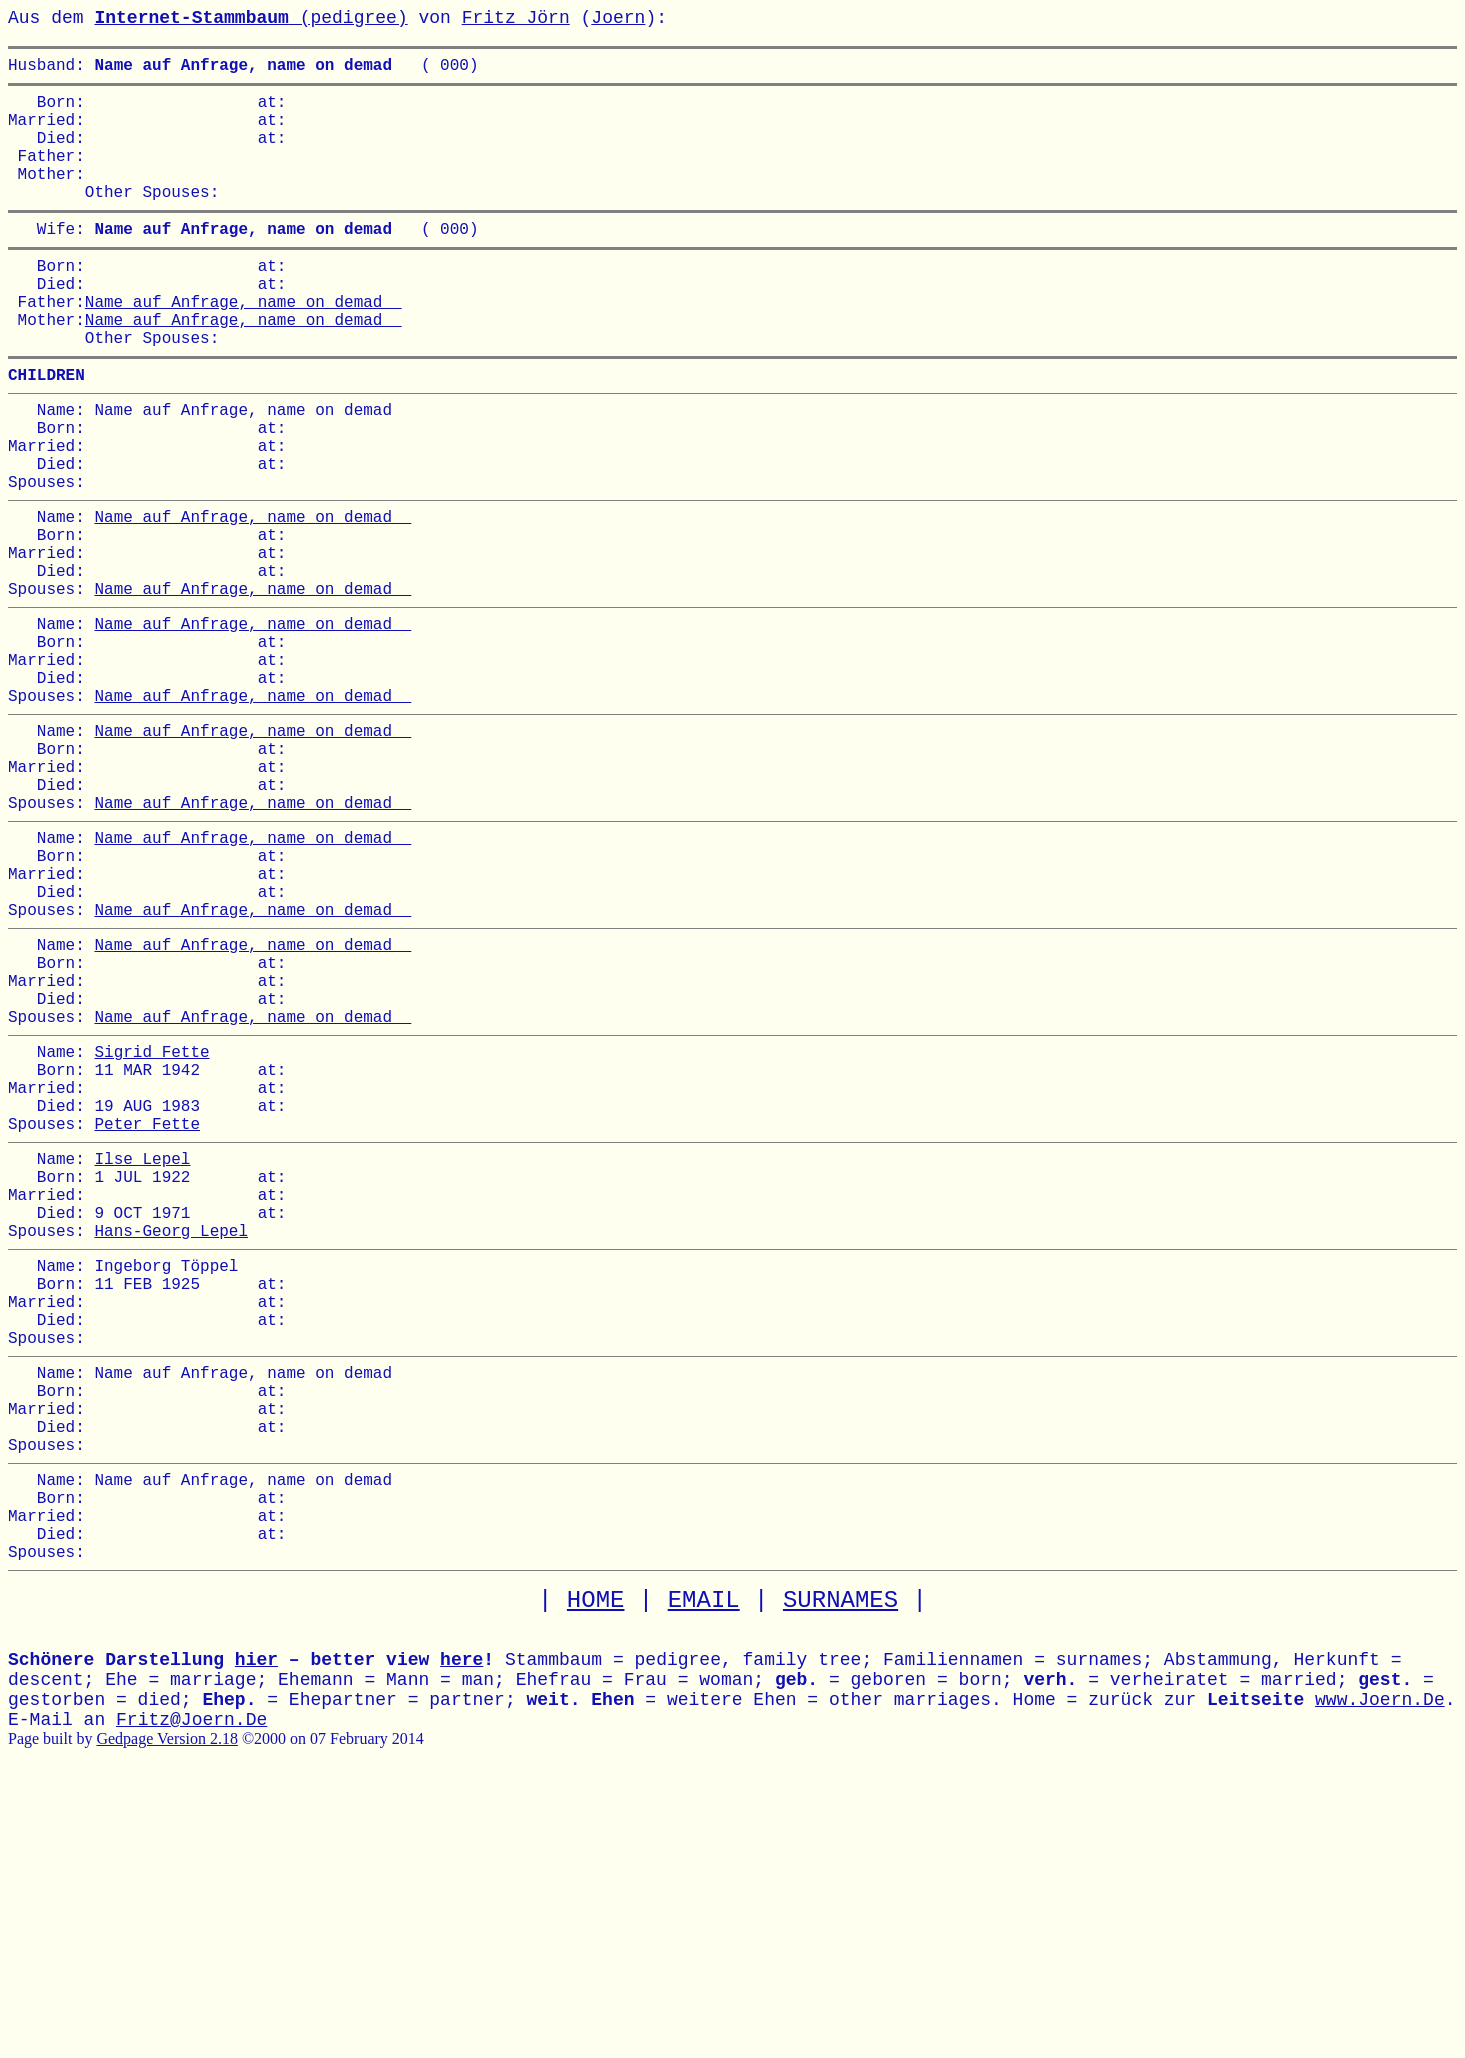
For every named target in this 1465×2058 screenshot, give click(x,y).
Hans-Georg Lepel (171, 1446)
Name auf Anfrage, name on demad (243, 345)
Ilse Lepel (142, 1358)
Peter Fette (147, 1319)
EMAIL (704, 1876)
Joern (618, 18)
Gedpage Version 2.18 (166, 2014)
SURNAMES (840, 1876)
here (461, 1936)
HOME (596, 1876)
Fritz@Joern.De (191, 1996)
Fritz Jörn (516, 18)
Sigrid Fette (151, 1231)
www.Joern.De (1380, 1976)
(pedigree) (250, 18)
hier (256, 1936)
